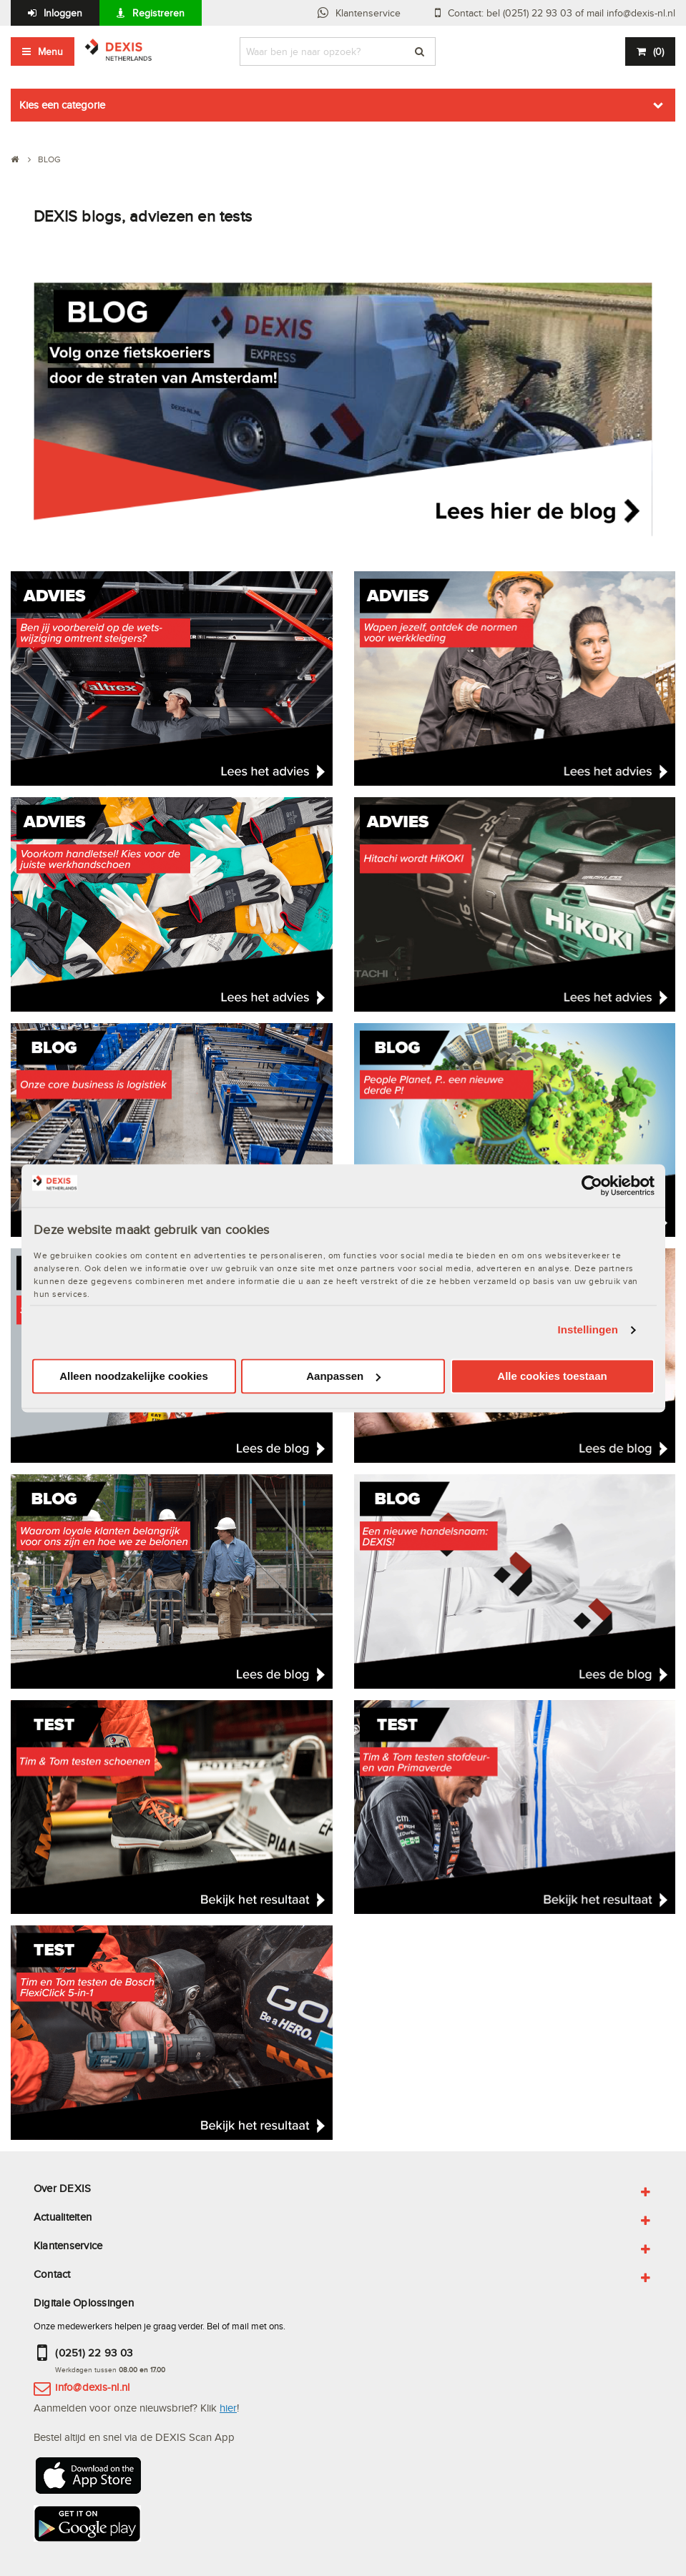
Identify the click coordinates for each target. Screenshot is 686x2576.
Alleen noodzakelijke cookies (133, 1376)
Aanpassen (343, 1376)
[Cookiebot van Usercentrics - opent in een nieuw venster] (592, 1185)
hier (228, 2407)
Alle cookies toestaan (552, 1376)
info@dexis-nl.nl (92, 2386)
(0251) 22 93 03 (93, 2352)
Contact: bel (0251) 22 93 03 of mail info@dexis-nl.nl (561, 13)
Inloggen (63, 13)
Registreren (158, 13)
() (658, 51)
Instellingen (588, 1330)
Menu (50, 51)
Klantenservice (368, 13)
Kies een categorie (62, 104)
